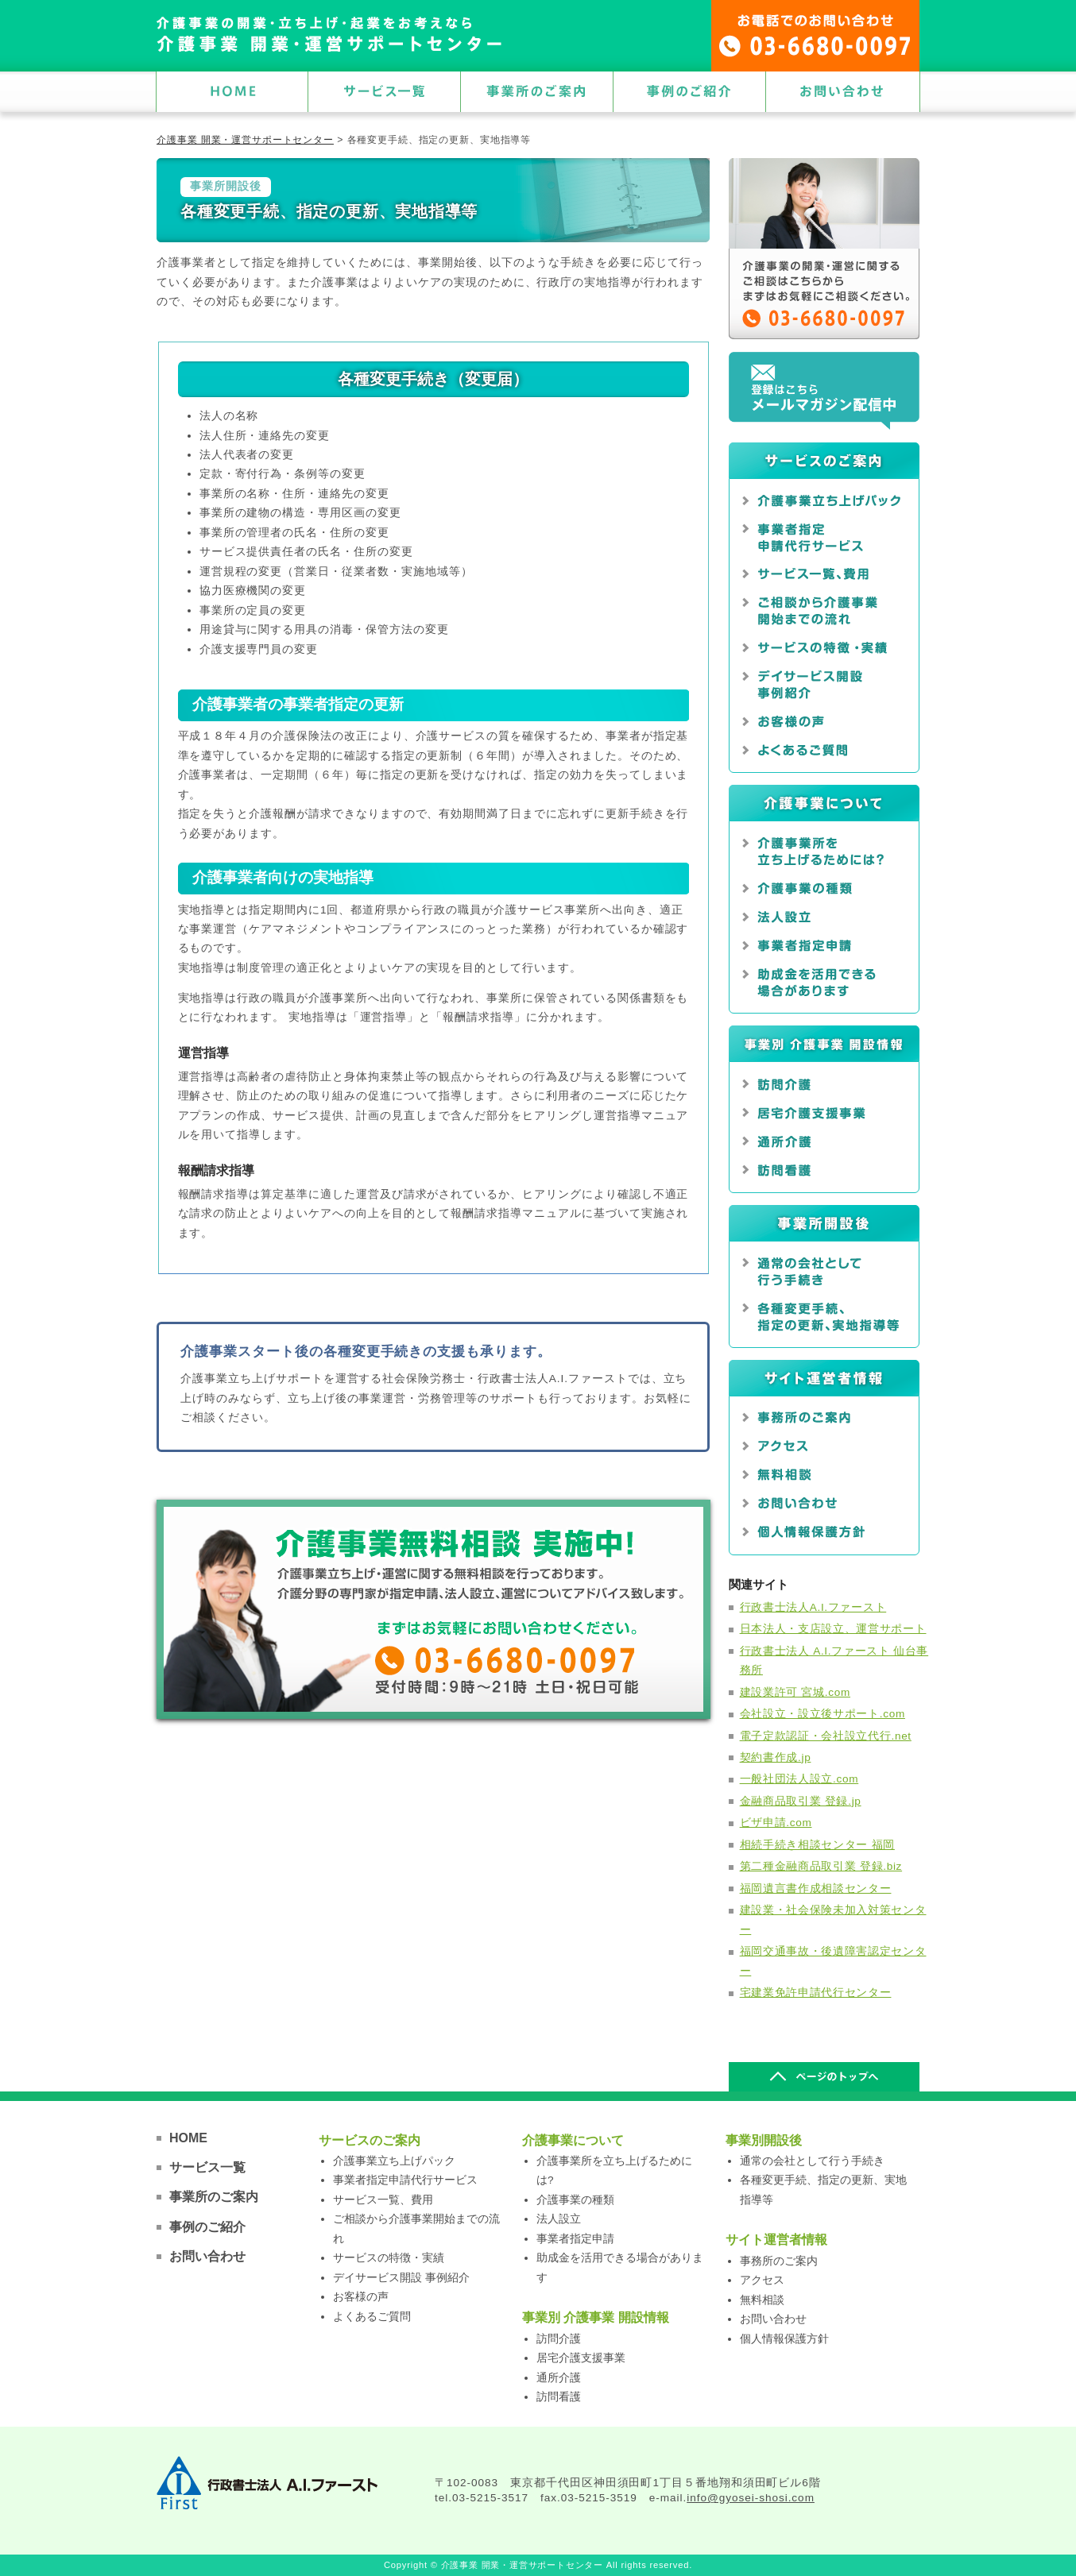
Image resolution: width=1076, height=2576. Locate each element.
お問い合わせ (207, 2256)
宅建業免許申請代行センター (816, 1993)
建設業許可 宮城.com (795, 1692)
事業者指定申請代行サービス (405, 2180)
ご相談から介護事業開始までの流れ (416, 2228)
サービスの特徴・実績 (388, 2258)
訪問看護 (558, 2397)
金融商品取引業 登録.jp (800, 1801)
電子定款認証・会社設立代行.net (826, 1736)
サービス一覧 (207, 2167)
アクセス (762, 2280)
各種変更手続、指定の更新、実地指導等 (823, 2189)
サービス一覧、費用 (383, 2200)
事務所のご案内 (779, 2261)
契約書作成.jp (775, 1757)
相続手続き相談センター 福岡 (817, 1845)
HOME (188, 2138)
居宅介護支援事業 (580, 2358)
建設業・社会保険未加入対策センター (833, 1919)
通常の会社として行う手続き (812, 2161)
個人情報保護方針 (784, 2339)
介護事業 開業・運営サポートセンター (245, 139)
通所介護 (558, 2378)
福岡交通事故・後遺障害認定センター (833, 1960)
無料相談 (762, 2300)
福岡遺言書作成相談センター (816, 1888)
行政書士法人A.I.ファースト (813, 1607)
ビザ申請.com (776, 1823)
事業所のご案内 (213, 2196)
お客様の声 (361, 2297)
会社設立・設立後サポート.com (822, 1714)
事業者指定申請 (575, 2239)
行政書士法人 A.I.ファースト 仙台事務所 (834, 1660)
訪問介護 (558, 2339)
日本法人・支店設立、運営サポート (833, 1629)
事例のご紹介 (207, 2227)
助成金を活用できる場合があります (619, 2267)
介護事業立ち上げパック (394, 2161)
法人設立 (558, 2219)
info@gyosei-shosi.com (751, 2498)
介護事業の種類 (575, 2200)
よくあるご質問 (372, 2317)
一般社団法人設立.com (799, 1779)
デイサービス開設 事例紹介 (401, 2278)
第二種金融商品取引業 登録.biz (821, 1866)
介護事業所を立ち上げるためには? (614, 2170)
